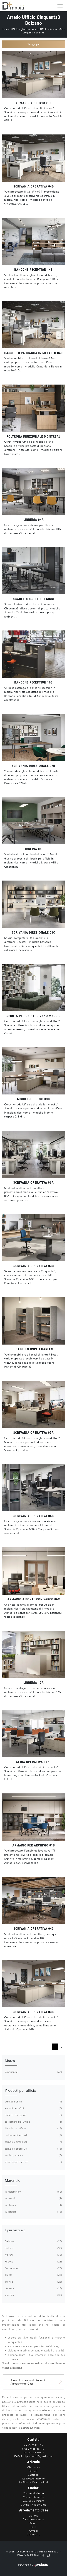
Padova (33, 2262)
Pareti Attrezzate (33, 2519)
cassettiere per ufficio (33, 2122)
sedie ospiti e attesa (33, 2162)
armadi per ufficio (33, 2108)
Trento (33, 2275)
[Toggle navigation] (60, 5)
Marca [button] (10, 2060)
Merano (33, 2255)
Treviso (33, 2282)
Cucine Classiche (33, 2497)
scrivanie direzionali (33, 2142)
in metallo (33, 2198)
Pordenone (33, 2268)
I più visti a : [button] (15, 2230)
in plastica (33, 2205)
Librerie (33, 2515)
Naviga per (33, 44)
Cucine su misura (33, 2501)
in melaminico (33, 2192)
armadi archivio (33, 2102)
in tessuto (33, 2212)
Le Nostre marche (33, 2478)
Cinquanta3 (33, 2072)
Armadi (33, 2530)
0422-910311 (36, 2452)
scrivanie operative (33, 2149)
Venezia (33, 2289)
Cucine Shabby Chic (33, 2504)
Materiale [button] (12, 2180)
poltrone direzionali (33, 2135)
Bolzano (33, 2248)
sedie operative (33, 2155)
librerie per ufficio (33, 2129)
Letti (33, 2527)
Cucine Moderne (33, 2493)
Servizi (33, 2471)
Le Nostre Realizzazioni (33, 2482)
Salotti (33, 2523)
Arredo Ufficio (39, 29)
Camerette (33, 2534)
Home (6, 29)
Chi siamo (33, 2467)
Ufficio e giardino (20, 29)
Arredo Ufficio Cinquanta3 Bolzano (44, 31)
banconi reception (33, 2115)
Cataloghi (33, 2475)
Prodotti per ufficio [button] (20, 2090)
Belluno (33, 2241)
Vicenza (33, 2295)
